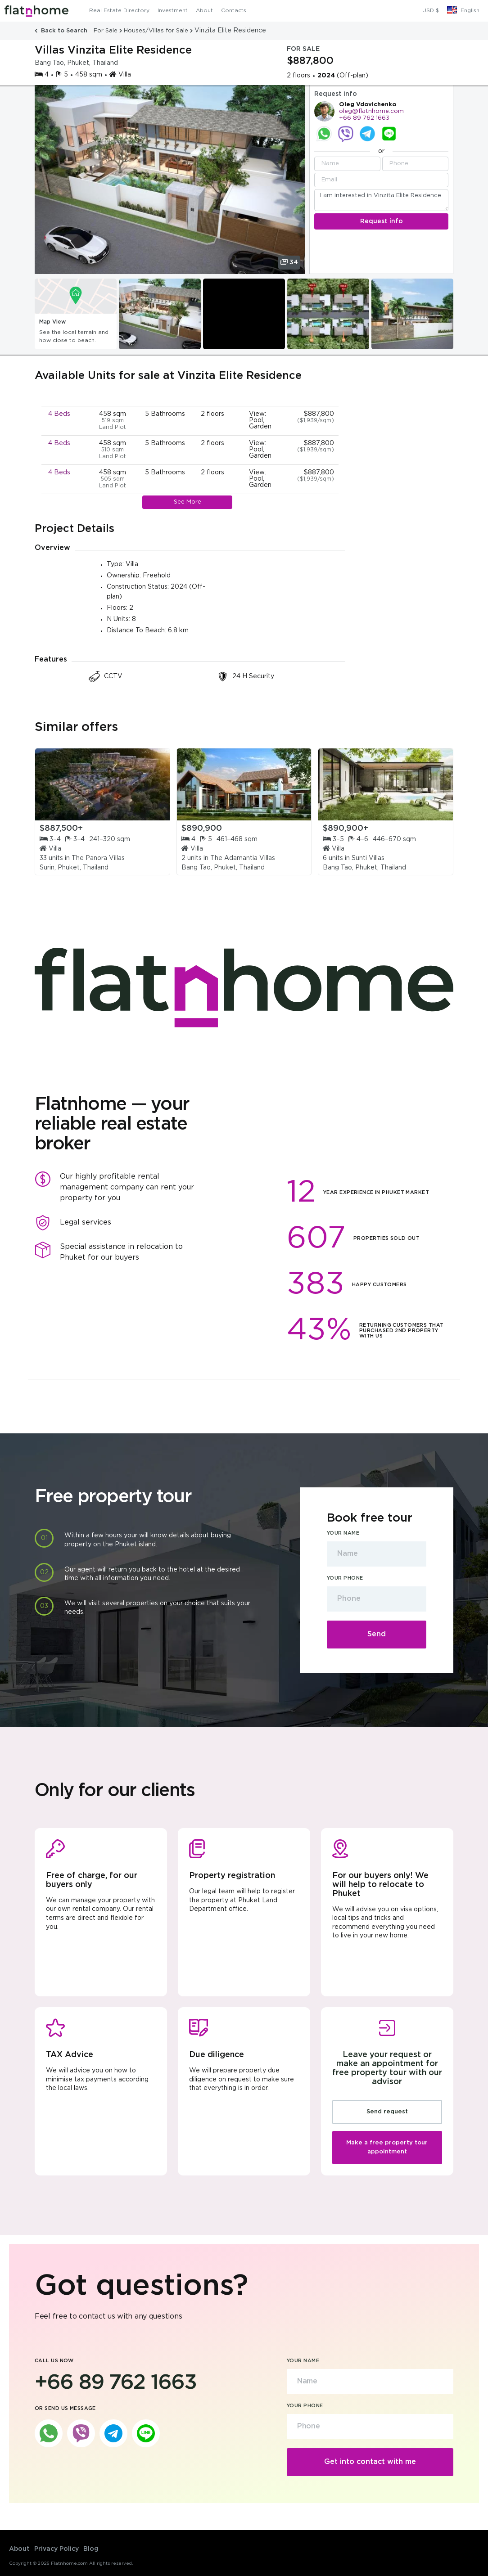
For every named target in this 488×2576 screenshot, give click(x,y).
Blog (91, 2549)
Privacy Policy (56, 2549)
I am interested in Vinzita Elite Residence (381, 200)
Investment (173, 10)
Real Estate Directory (119, 10)
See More (187, 502)
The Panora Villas (98, 858)
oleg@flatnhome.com (371, 111)
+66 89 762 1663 (364, 118)
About (204, 10)
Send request (387, 2111)
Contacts (233, 10)
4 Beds (59, 414)
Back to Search (62, 30)
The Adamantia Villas (242, 858)
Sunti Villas (368, 858)
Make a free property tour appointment (387, 2147)
